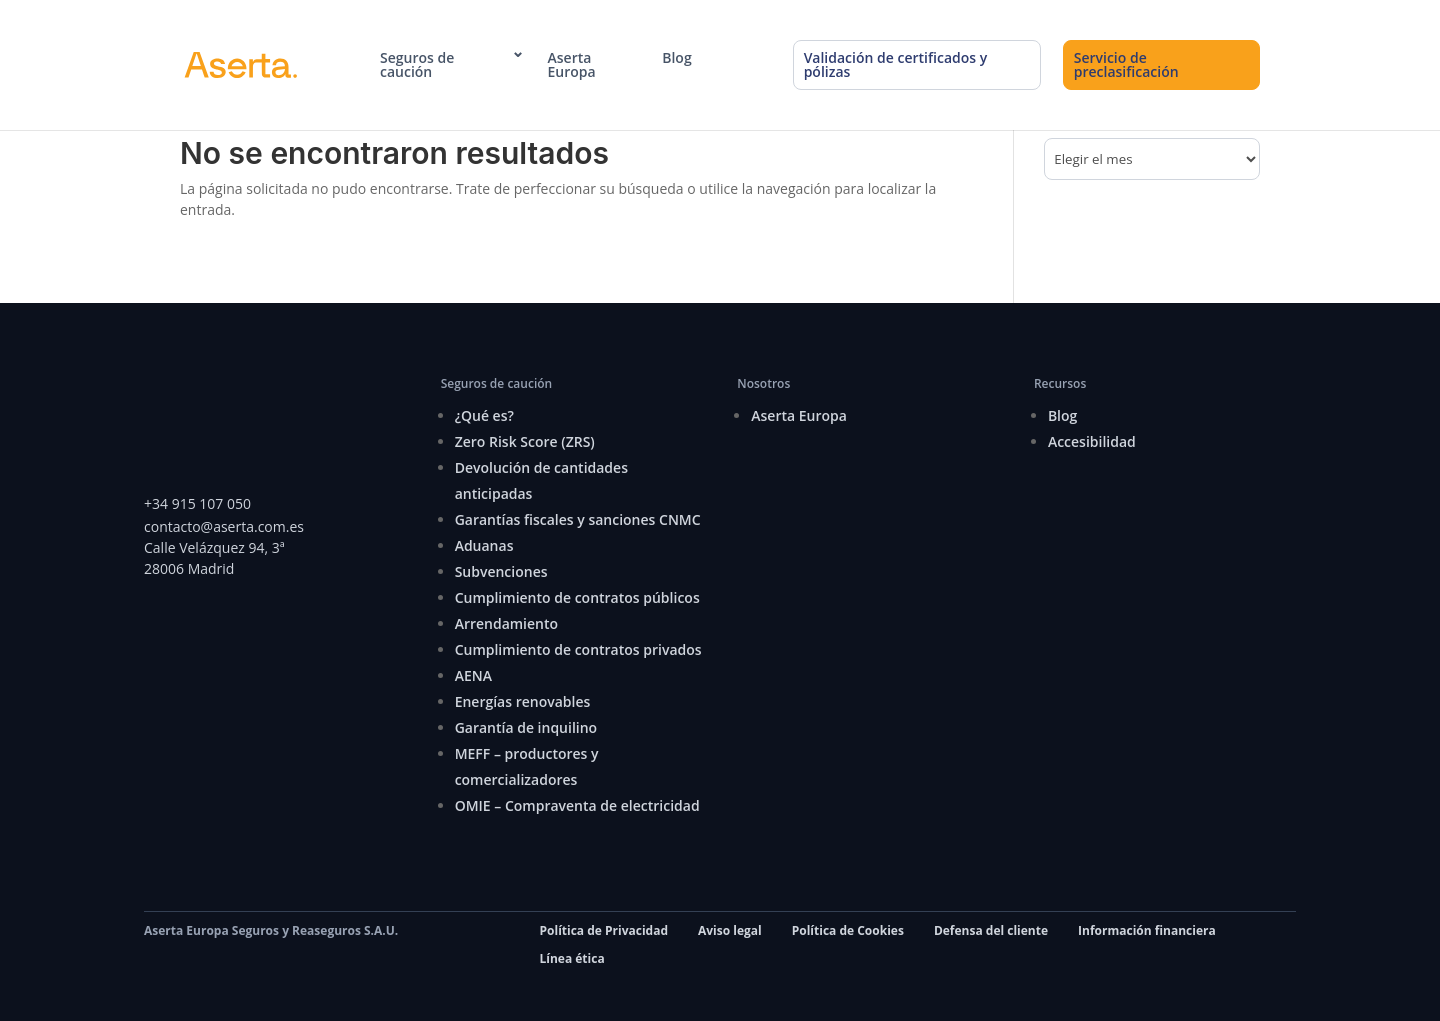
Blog (676, 58)
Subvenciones (501, 571)
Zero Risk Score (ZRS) (525, 441)
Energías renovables (523, 701)
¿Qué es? (484, 415)
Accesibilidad (1092, 441)
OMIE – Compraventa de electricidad (577, 805)
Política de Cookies (848, 930)
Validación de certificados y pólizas (896, 64)
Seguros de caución (417, 65)
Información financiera (1147, 930)
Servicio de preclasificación (1126, 64)
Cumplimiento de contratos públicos (577, 597)
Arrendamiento (506, 623)
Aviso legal (730, 930)
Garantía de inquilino (526, 727)
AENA (473, 675)
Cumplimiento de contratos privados (578, 649)
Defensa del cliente (991, 930)
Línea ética (572, 958)
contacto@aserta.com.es (226, 526)
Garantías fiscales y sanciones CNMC (578, 519)
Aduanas (484, 545)
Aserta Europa (572, 65)
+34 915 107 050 (197, 503)
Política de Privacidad (604, 930)
